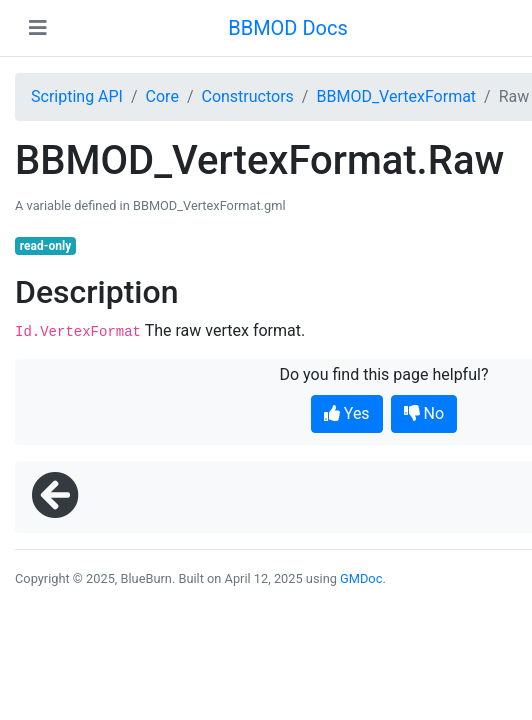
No (424, 413)
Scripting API (77, 96)
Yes (347, 413)
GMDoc (361, 578)
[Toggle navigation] (38, 28)
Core (162, 96)
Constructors (247, 96)
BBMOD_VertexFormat (396, 96)
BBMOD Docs (288, 28)
